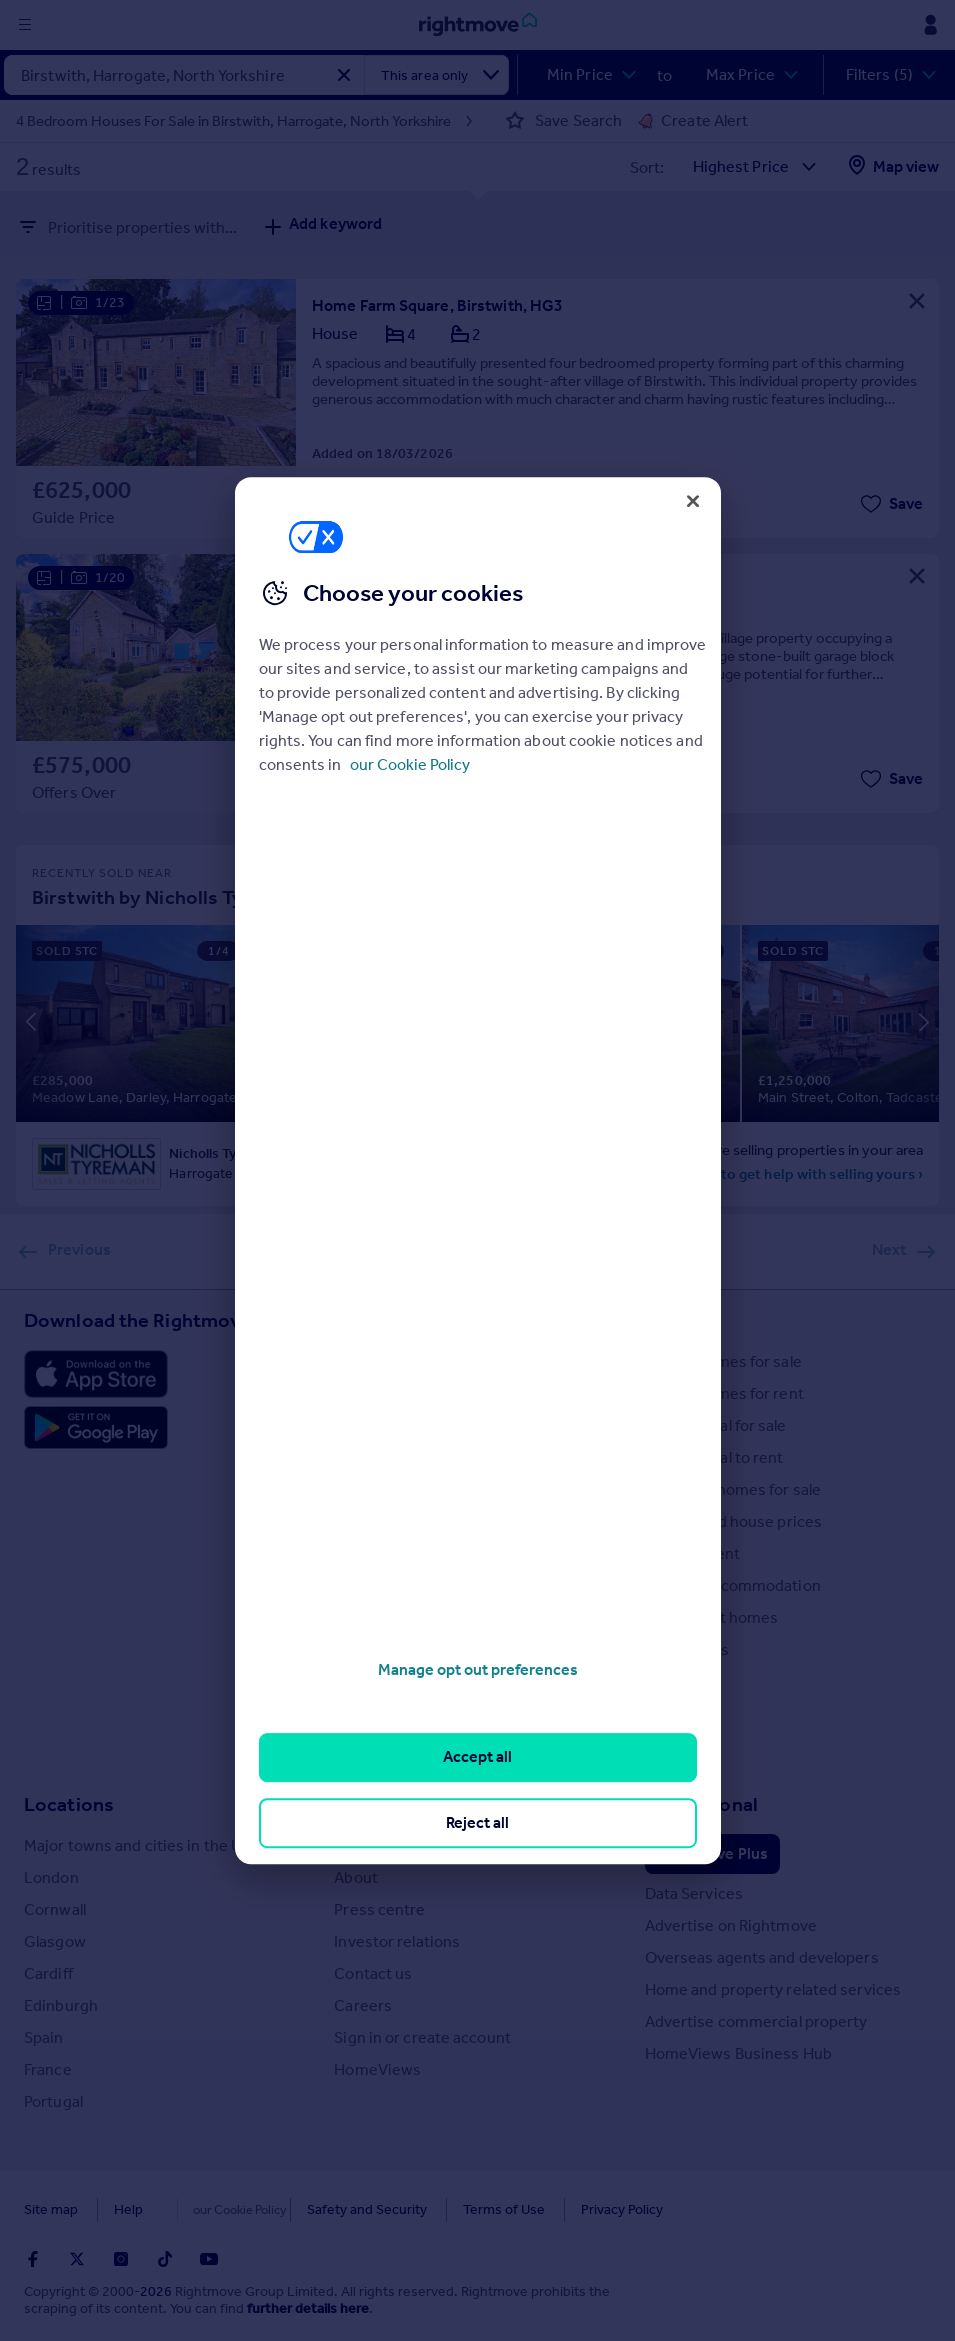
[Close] (693, 501)
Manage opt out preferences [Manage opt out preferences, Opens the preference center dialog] (478, 1669)
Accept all (477, 1757)
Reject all (477, 1822)
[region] (478, 1171)
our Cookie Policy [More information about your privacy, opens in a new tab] (410, 764)
